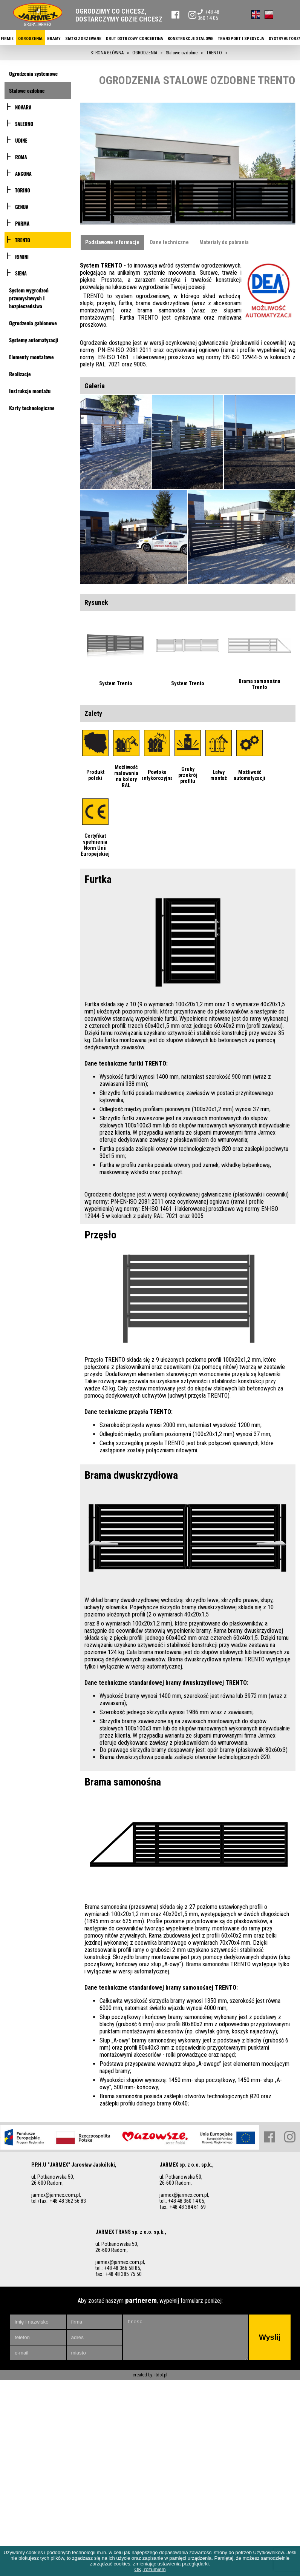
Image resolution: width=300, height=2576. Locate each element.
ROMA (21, 157)
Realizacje (20, 374)
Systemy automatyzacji (33, 340)
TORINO (22, 190)
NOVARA (23, 107)
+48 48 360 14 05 (208, 15)
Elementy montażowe (31, 357)
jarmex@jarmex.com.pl (55, 2126)
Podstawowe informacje (112, 242)
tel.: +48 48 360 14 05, (182, 2132)
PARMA (22, 223)
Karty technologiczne (32, 408)
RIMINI (22, 256)
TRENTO (22, 240)
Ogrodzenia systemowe (33, 73)
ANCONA (23, 173)
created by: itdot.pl (150, 2306)
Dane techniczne (169, 242)
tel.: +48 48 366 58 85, (118, 2199)
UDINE (21, 140)
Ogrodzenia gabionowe (33, 323)
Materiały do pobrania (224, 242)
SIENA (21, 273)
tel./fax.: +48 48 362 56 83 (58, 2132)
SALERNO (24, 124)
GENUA (21, 207)
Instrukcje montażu (30, 391)
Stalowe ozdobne (26, 90)
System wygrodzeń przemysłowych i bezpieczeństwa (29, 298)
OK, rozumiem (149, 2569)
